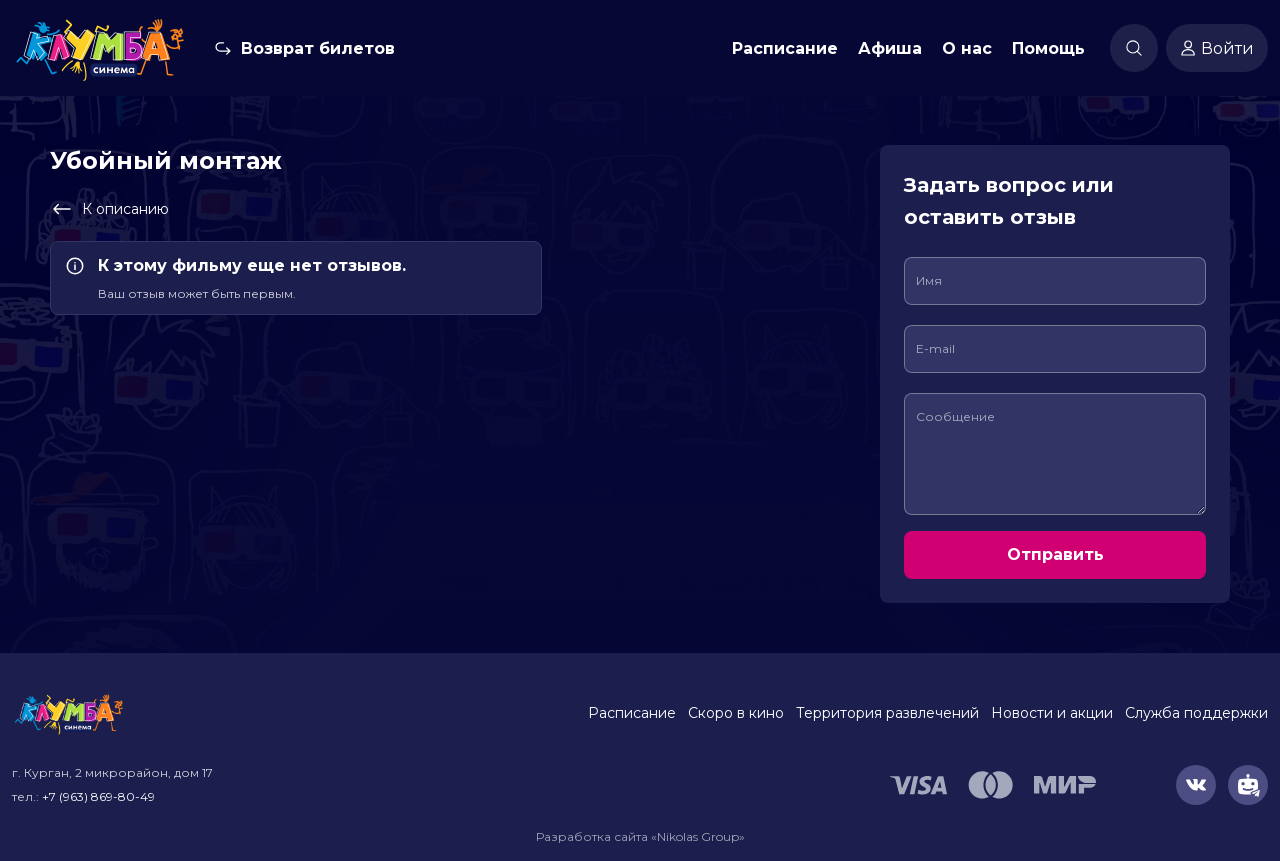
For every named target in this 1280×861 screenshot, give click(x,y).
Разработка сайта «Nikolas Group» (640, 836)
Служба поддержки (1196, 713)
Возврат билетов (318, 48)
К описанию (109, 209)
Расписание (785, 48)
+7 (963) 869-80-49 (98, 796)
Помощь (1048, 48)
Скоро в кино (736, 713)
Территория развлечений (887, 713)
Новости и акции (1052, 713)
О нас (967, 48)
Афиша (890, 48)
